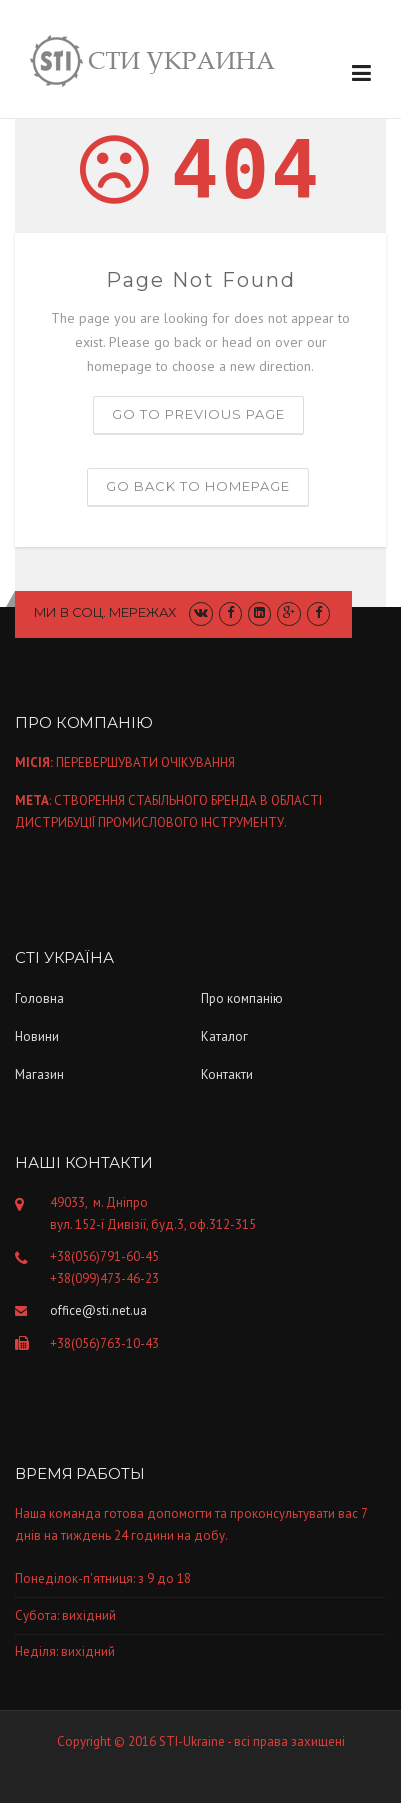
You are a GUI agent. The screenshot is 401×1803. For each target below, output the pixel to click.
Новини (37, 1036)
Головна (39, 998)
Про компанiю (242, 998)
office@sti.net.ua (98, 1310)
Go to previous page (198, 414)
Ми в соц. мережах (105, 612)
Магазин (39, 1074)
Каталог (224, 1036)
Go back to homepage (198, 486)
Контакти (227, 1074)
